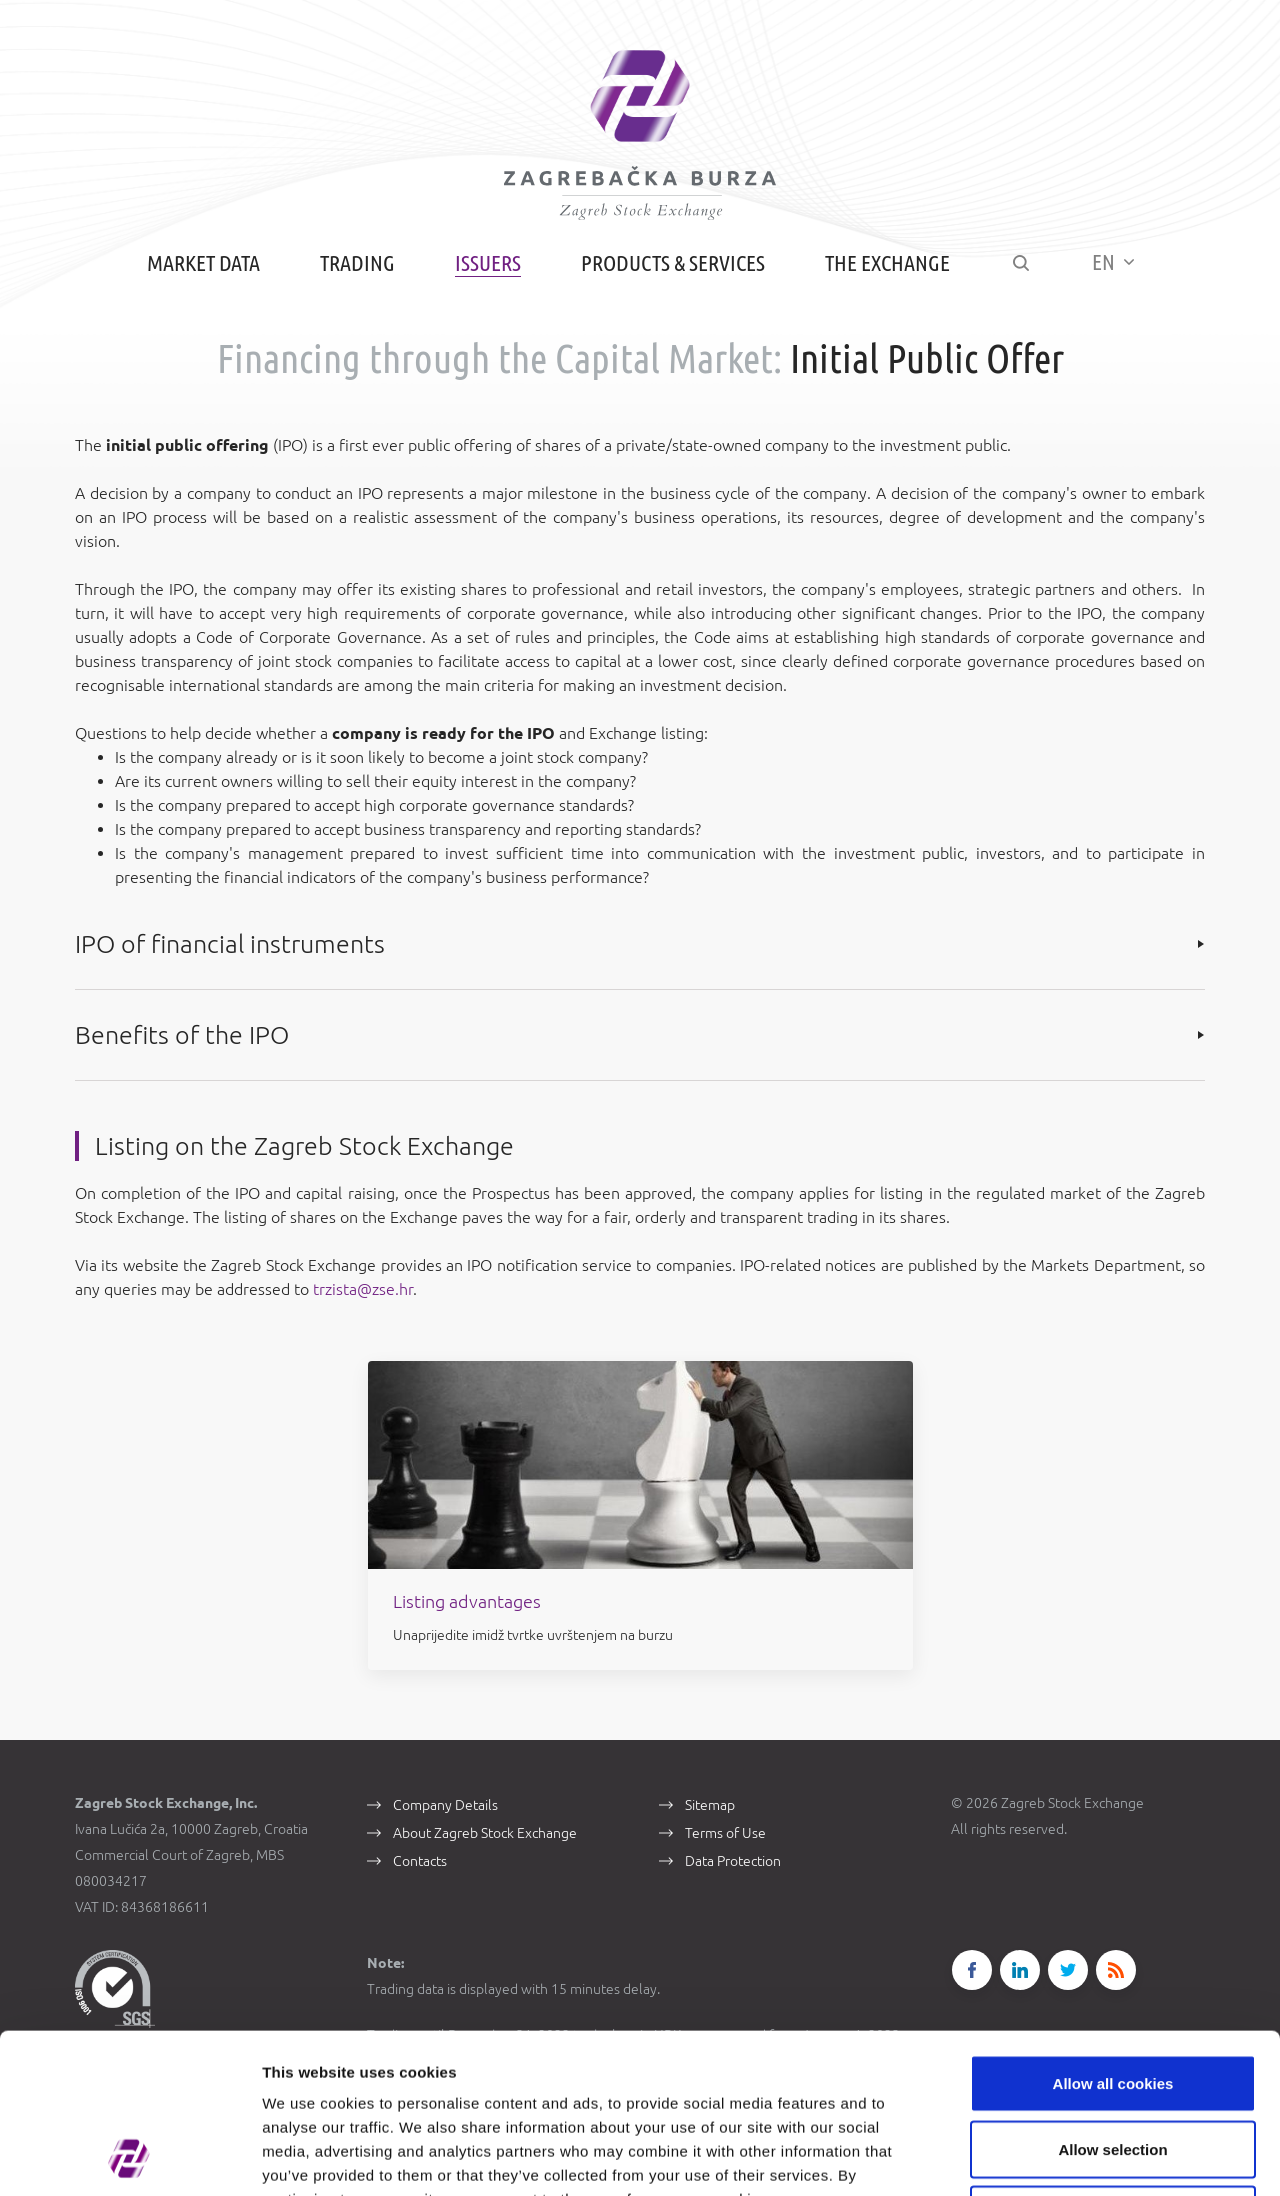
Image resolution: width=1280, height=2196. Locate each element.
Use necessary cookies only (1113, 2064)
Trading (357, 262)
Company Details (445, 1805)
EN (1113, 261)
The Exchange (887, 262)
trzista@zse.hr (363, 1289)
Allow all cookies (1113, 1933)
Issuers (488, 262)
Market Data (203, 262)
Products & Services (673, 262)
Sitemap (710, 1805)
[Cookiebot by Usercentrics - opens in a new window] (129, 2157)
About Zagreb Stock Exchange (485, 1833)
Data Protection (733, 1861)
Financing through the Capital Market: (499, 358)
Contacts (420, 1861)
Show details (1049, 2156)
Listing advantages (467, 1601)
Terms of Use (725, 1833)
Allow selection (1112, 1999)
